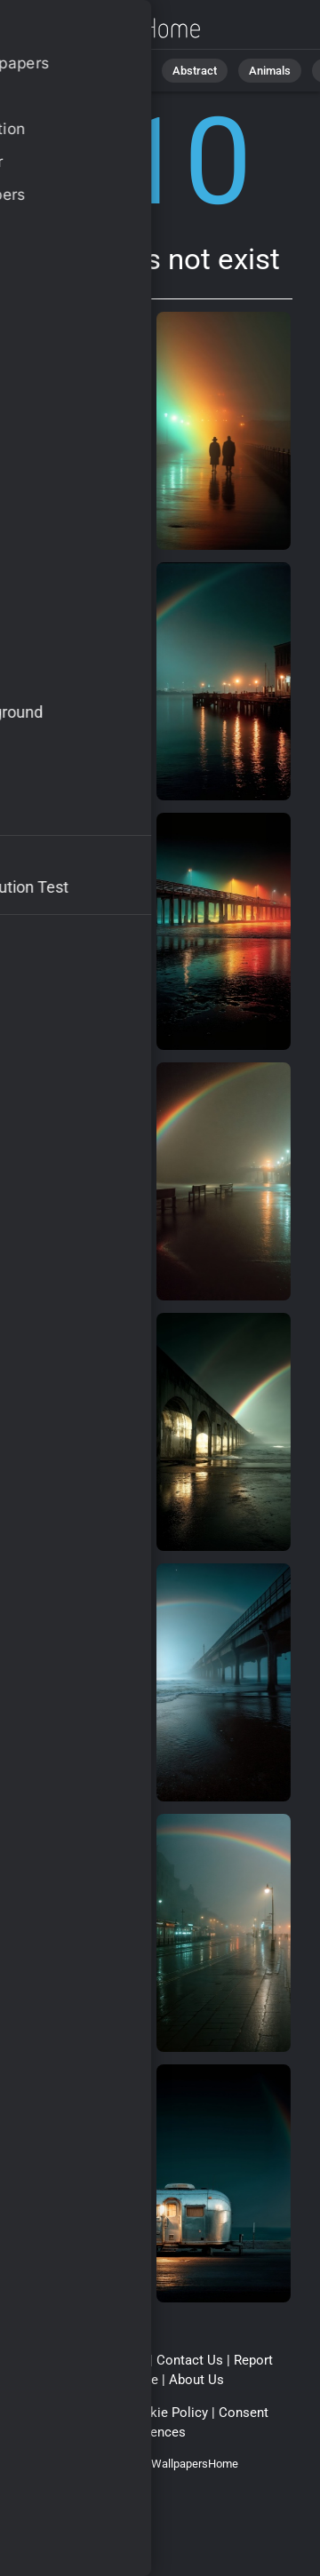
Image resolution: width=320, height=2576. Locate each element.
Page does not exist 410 (106, 29)
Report (253, 2360)
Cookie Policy (166, 2413)
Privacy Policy (73, 2413)
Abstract (194, 70)
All (67, 70)
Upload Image (117, 2380)
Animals (270, 70)
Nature (123, 70)
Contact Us (189, 2360)
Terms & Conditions (87, 2360)
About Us (196, 2380)
